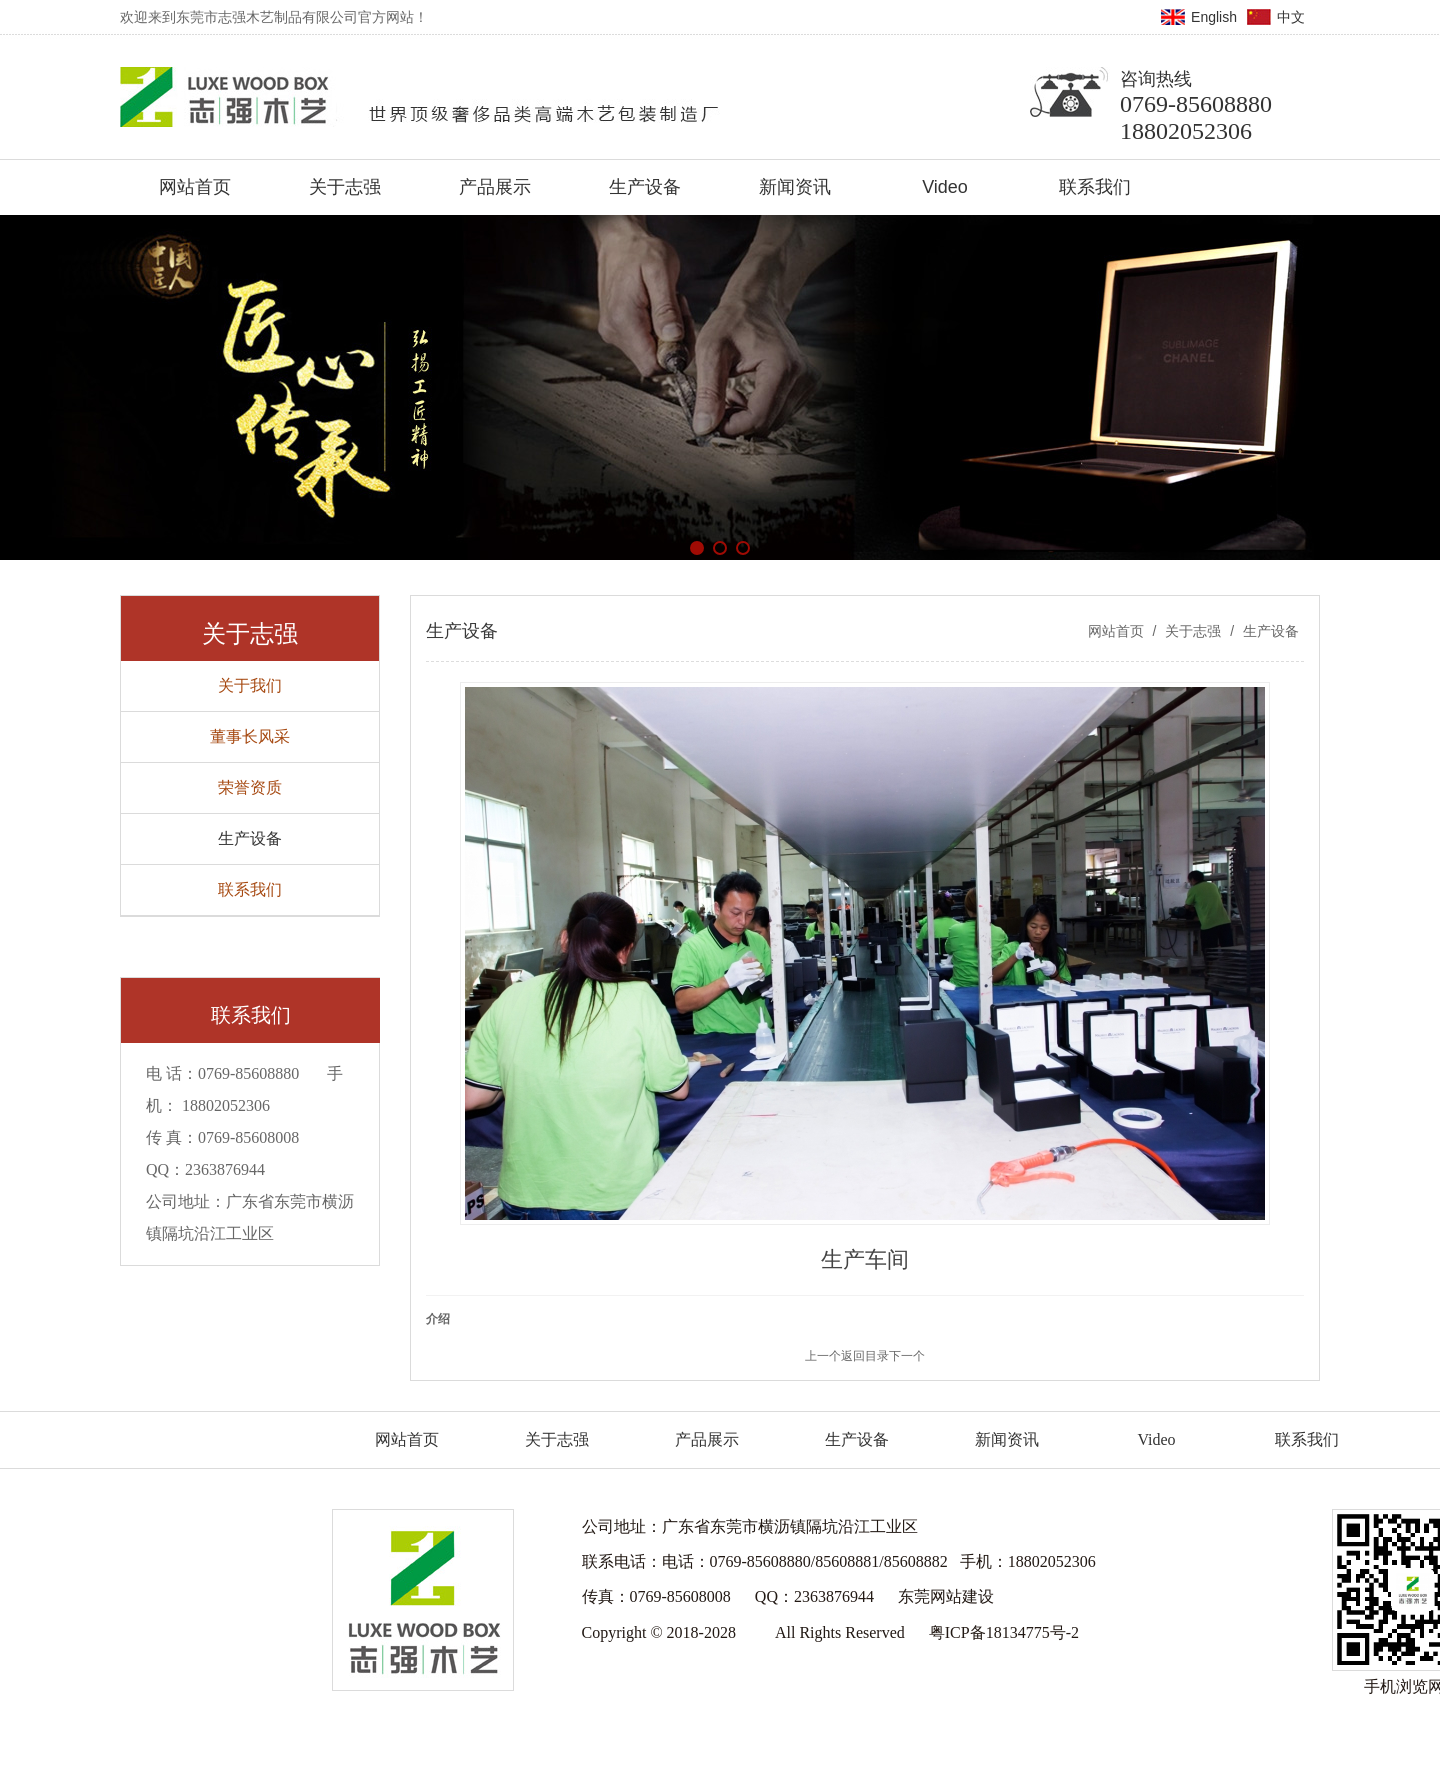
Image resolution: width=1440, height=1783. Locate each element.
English (1214, 17)
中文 (1291, 17)
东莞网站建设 (946, 1596)
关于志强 (1193, 631)
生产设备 (1269, 631)
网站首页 (1116, 631)
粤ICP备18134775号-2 (1004, 1632)
